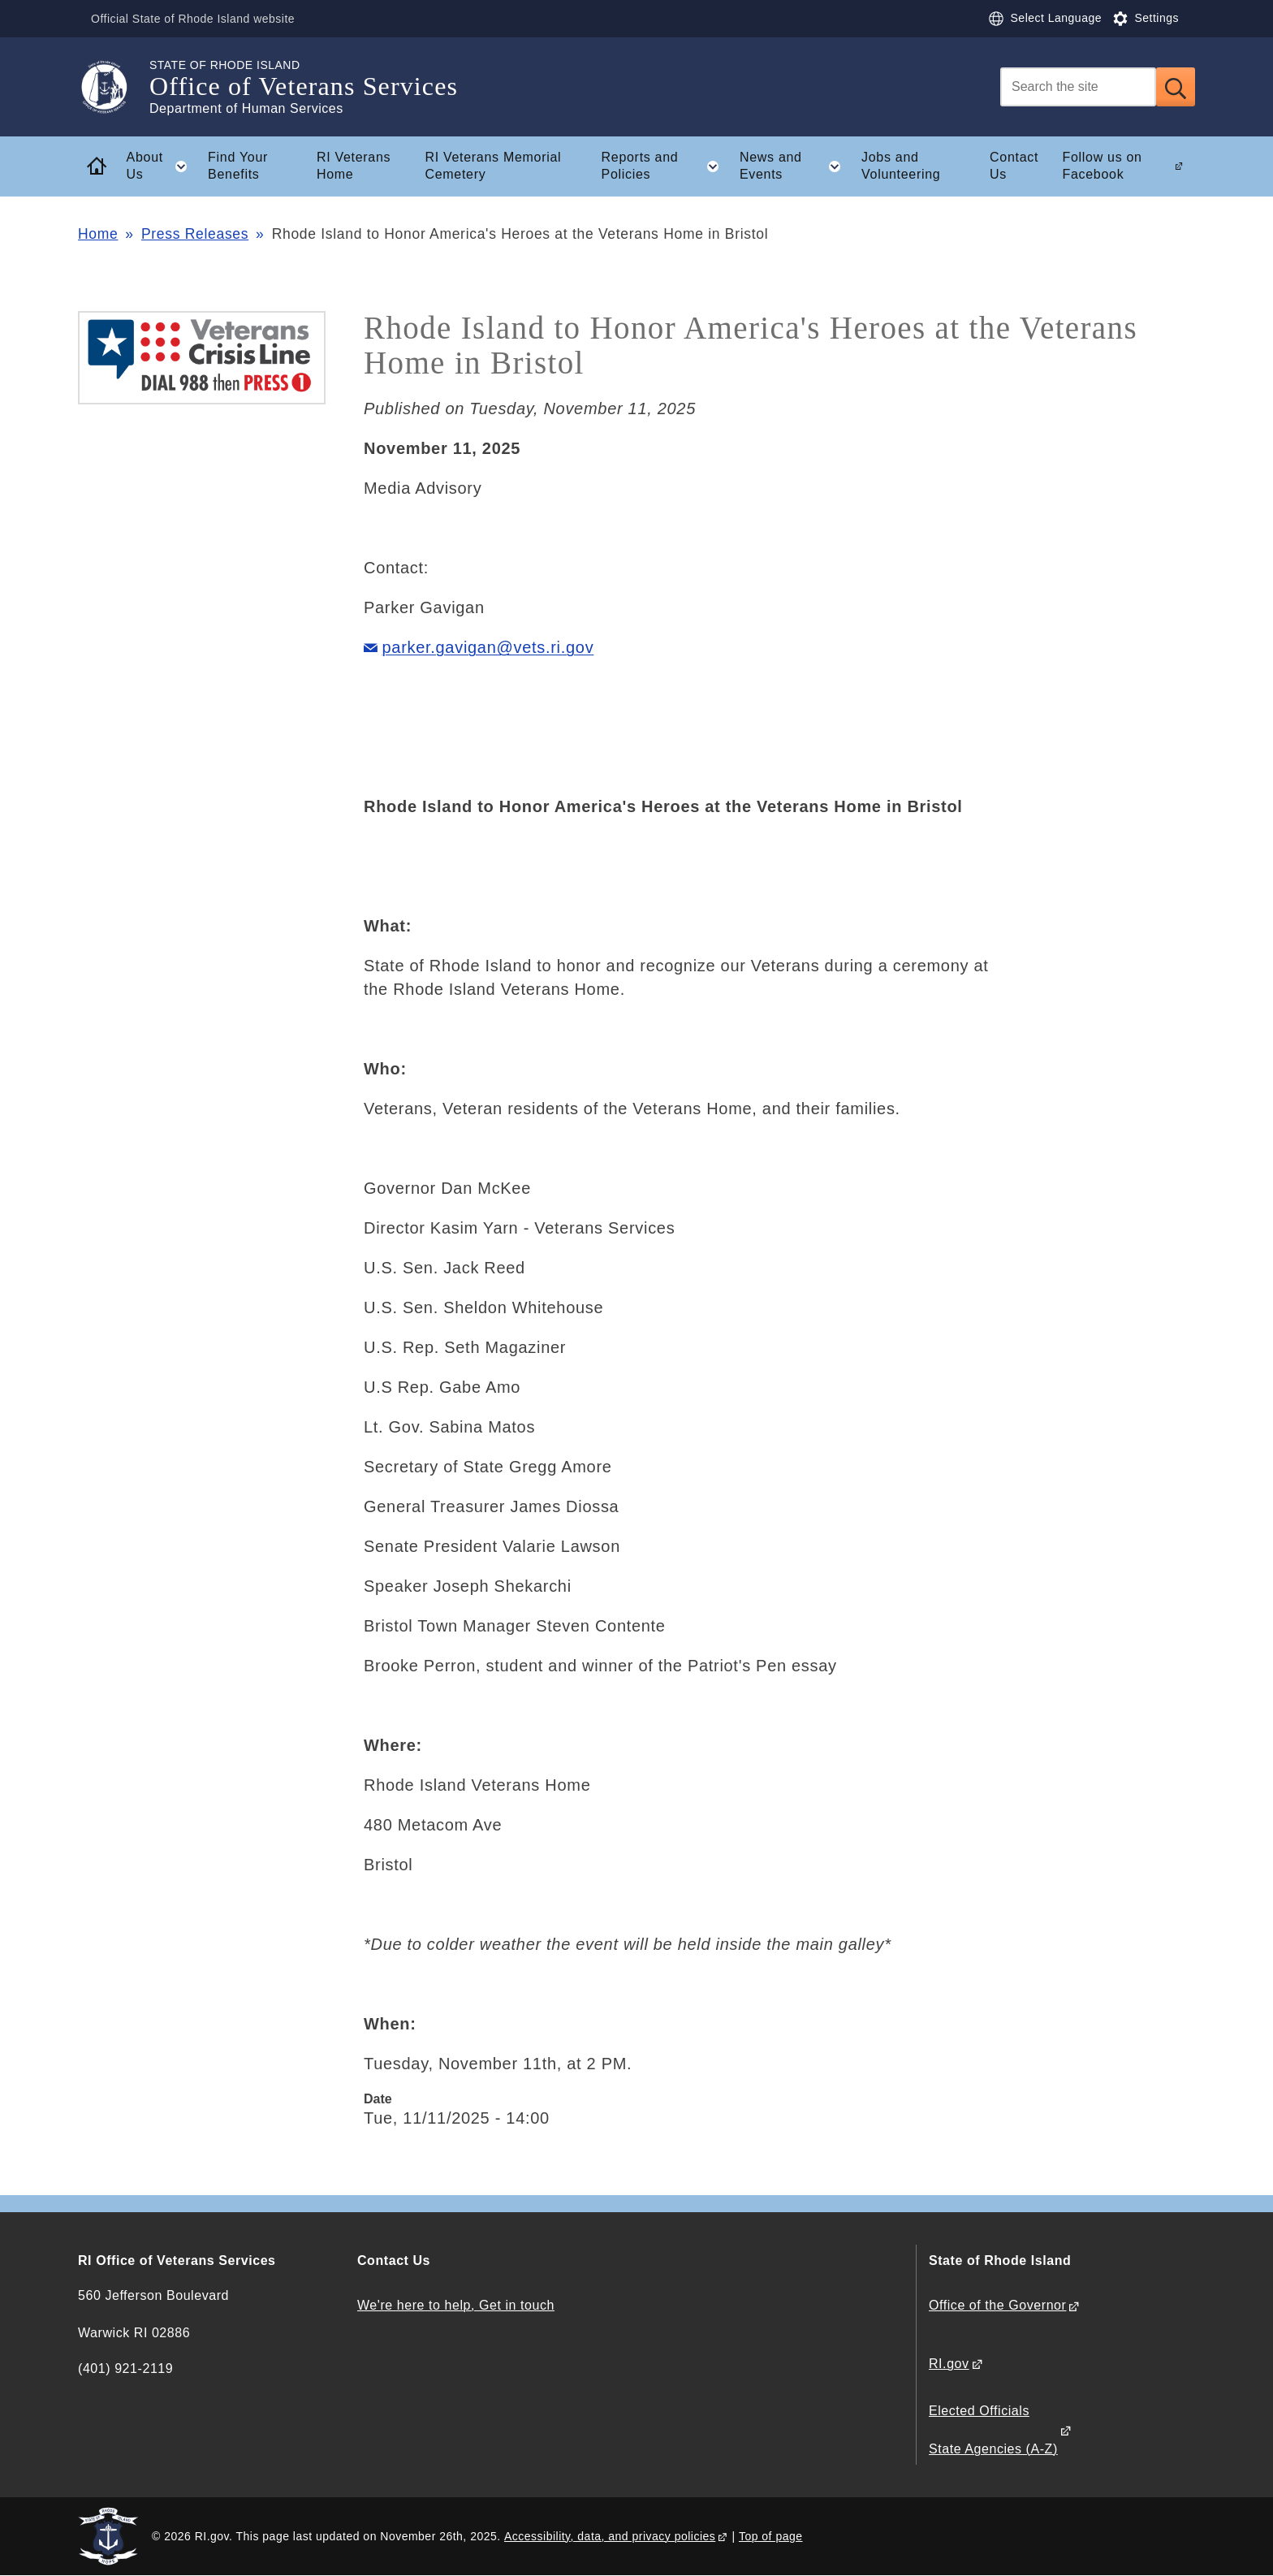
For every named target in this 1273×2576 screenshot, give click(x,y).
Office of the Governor (997, 2305)
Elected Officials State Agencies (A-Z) (993, 2429)
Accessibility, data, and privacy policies (609, 2536)
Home (98, 234)
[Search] (1078, 86)
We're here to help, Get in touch (456, 2305)
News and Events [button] (795, 166)
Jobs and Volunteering (900, 165)
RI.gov (949, 2364)
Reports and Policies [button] (665, 166)
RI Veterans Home (354, 165)
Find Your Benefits (238, 165)
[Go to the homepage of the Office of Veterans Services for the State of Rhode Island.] (113, 87)
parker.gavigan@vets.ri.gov (488, 647)
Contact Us (1014, 165)
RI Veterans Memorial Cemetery (493, 165)
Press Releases (194, 234)
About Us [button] (162, 166)
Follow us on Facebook (1102, 165)
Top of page (771, 2536)
